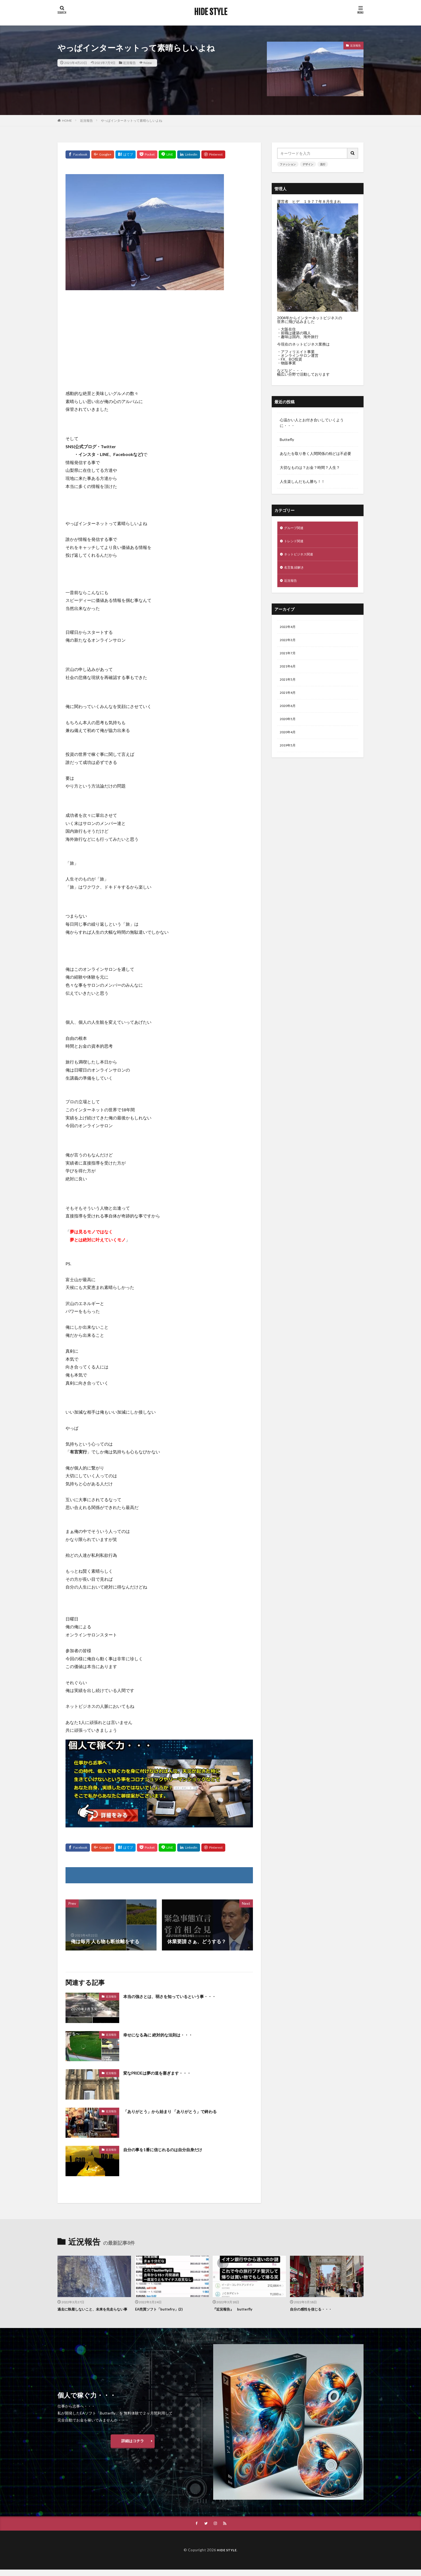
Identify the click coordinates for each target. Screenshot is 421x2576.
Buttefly (287, 439)
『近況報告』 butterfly (235, 2308)
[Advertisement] (159, 333)
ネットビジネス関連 (301, 556)
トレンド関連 (295, 542)
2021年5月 (289, 687)
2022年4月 (289, 631)
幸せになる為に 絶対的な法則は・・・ (164, 2035)
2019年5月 (289, 757)
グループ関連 (295, 528)
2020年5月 (289, 729)
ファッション (288, 164)
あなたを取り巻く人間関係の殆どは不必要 (315, 453)
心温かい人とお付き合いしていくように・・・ (312, 423)
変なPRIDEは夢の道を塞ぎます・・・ (164, 2073)
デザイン (308, 164)
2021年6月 (289, 673)
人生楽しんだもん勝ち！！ (302, 481)
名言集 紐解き (295, 570)
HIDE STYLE (210, 12)
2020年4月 (289, 743)
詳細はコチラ (132, 2446)
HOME (67, 120)
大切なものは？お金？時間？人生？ (310, 467)
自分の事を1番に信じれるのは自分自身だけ (170, 2149)
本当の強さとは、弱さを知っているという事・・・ (178, 1996)
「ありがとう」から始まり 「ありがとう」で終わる (179, 2111)
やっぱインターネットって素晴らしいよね (131, 120)
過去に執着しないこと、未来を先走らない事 (93, 2312)
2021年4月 (289, 701)
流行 (322, 164)
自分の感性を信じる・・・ (314, 2308)
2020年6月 (289, 715)
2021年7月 (289, 659)
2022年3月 (289, 645)
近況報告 (129, 63)
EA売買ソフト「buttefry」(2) (162, 2308)
